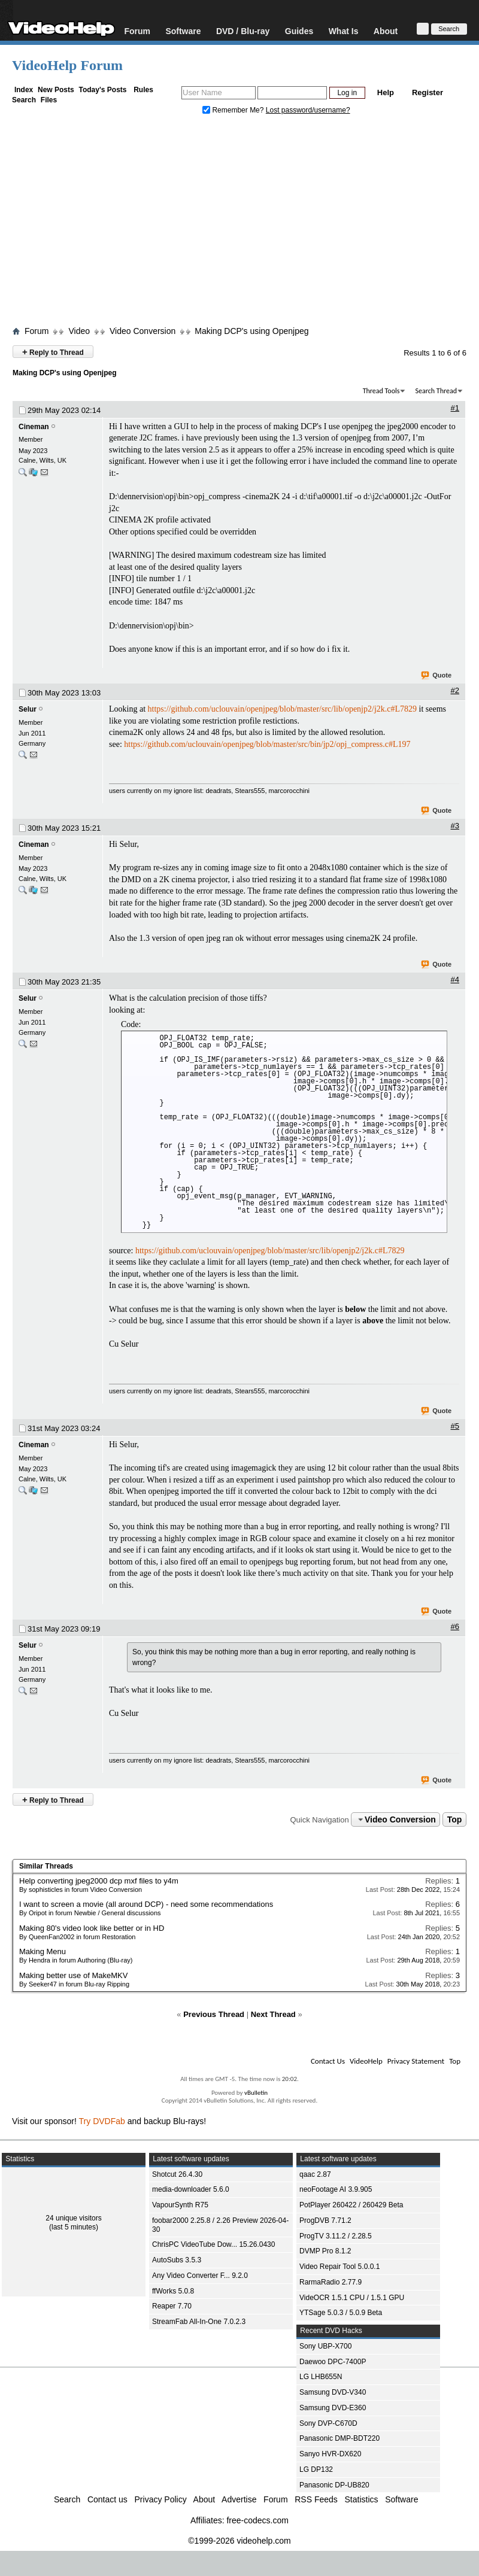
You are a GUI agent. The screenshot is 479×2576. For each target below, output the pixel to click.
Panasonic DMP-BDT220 (339, 2438)
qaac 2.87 (315, 2174)
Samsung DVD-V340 (332, 2392)
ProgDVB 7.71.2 (325, 2220)
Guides (299, 31)
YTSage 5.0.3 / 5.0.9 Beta (340, 2312)
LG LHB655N (320, 2377)
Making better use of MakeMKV (73, 1975)
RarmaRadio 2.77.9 (330, 2282)
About (386, 31)
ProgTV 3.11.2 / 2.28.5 (335, 2236)
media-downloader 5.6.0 (190, 2189)
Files (49, 100)
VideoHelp (366, 2060)
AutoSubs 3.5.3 (176, 2260)
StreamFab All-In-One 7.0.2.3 (198, 2321)
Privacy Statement (415, 2060)
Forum (137, 31)
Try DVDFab (102, 2121)
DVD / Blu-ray (242, 31)
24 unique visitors (73, 2218)
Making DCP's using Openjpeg (251, 331)
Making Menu (42, 1951)
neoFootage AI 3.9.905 (335, 2189)
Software (183, 31)
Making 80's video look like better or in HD (91, 1928)
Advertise (239, 2499)
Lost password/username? (308, 110)
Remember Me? (234, 110)
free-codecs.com (257, 2520)
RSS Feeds (316, 2499)
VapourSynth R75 (180, 2205)
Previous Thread (213, 2014)
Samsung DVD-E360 (332, 2408)
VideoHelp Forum (67, 65)
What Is (344, 31)
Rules (143, 90)
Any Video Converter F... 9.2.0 (200, 2275)
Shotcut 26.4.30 (177, 2174)
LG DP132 (316, 2469)
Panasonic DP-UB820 (334, 2485)
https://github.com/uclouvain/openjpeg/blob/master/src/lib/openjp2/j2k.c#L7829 (282, 708)
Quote (436, 676)
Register (427, 92)
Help (385, 92)
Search (24, 100)
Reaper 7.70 (172, 2306)
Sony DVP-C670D (328, 2423)
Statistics (361, 2499)
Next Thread (273, 2014)
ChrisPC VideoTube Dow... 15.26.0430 (213, 2244)
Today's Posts (102, 90)
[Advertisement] (239, 223)
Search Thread (436, 391)
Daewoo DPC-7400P (332, 2362)
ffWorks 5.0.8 (173, 2291)
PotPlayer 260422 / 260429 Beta (351, 2205)
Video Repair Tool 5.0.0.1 (339, 2266)
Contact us (107, 2499)
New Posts (56, 90)
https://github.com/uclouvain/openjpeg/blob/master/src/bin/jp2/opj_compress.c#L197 (267, 744)
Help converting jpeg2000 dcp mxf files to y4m (98, 1880)
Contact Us (328, 2060)
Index (23, 90)
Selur (28, 709)
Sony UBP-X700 (325, 2346)
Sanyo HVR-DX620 (330, 2454)
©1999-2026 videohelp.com (239, 2540)
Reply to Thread (53, 352)
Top (454, 1819)
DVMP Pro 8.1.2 (325, 2251)
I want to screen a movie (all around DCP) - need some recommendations (146, 1904)
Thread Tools (381, 391)
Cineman (34, 427)
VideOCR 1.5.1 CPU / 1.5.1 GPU (351, 2298)
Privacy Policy (161, 2499)
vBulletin (256, 2093)
